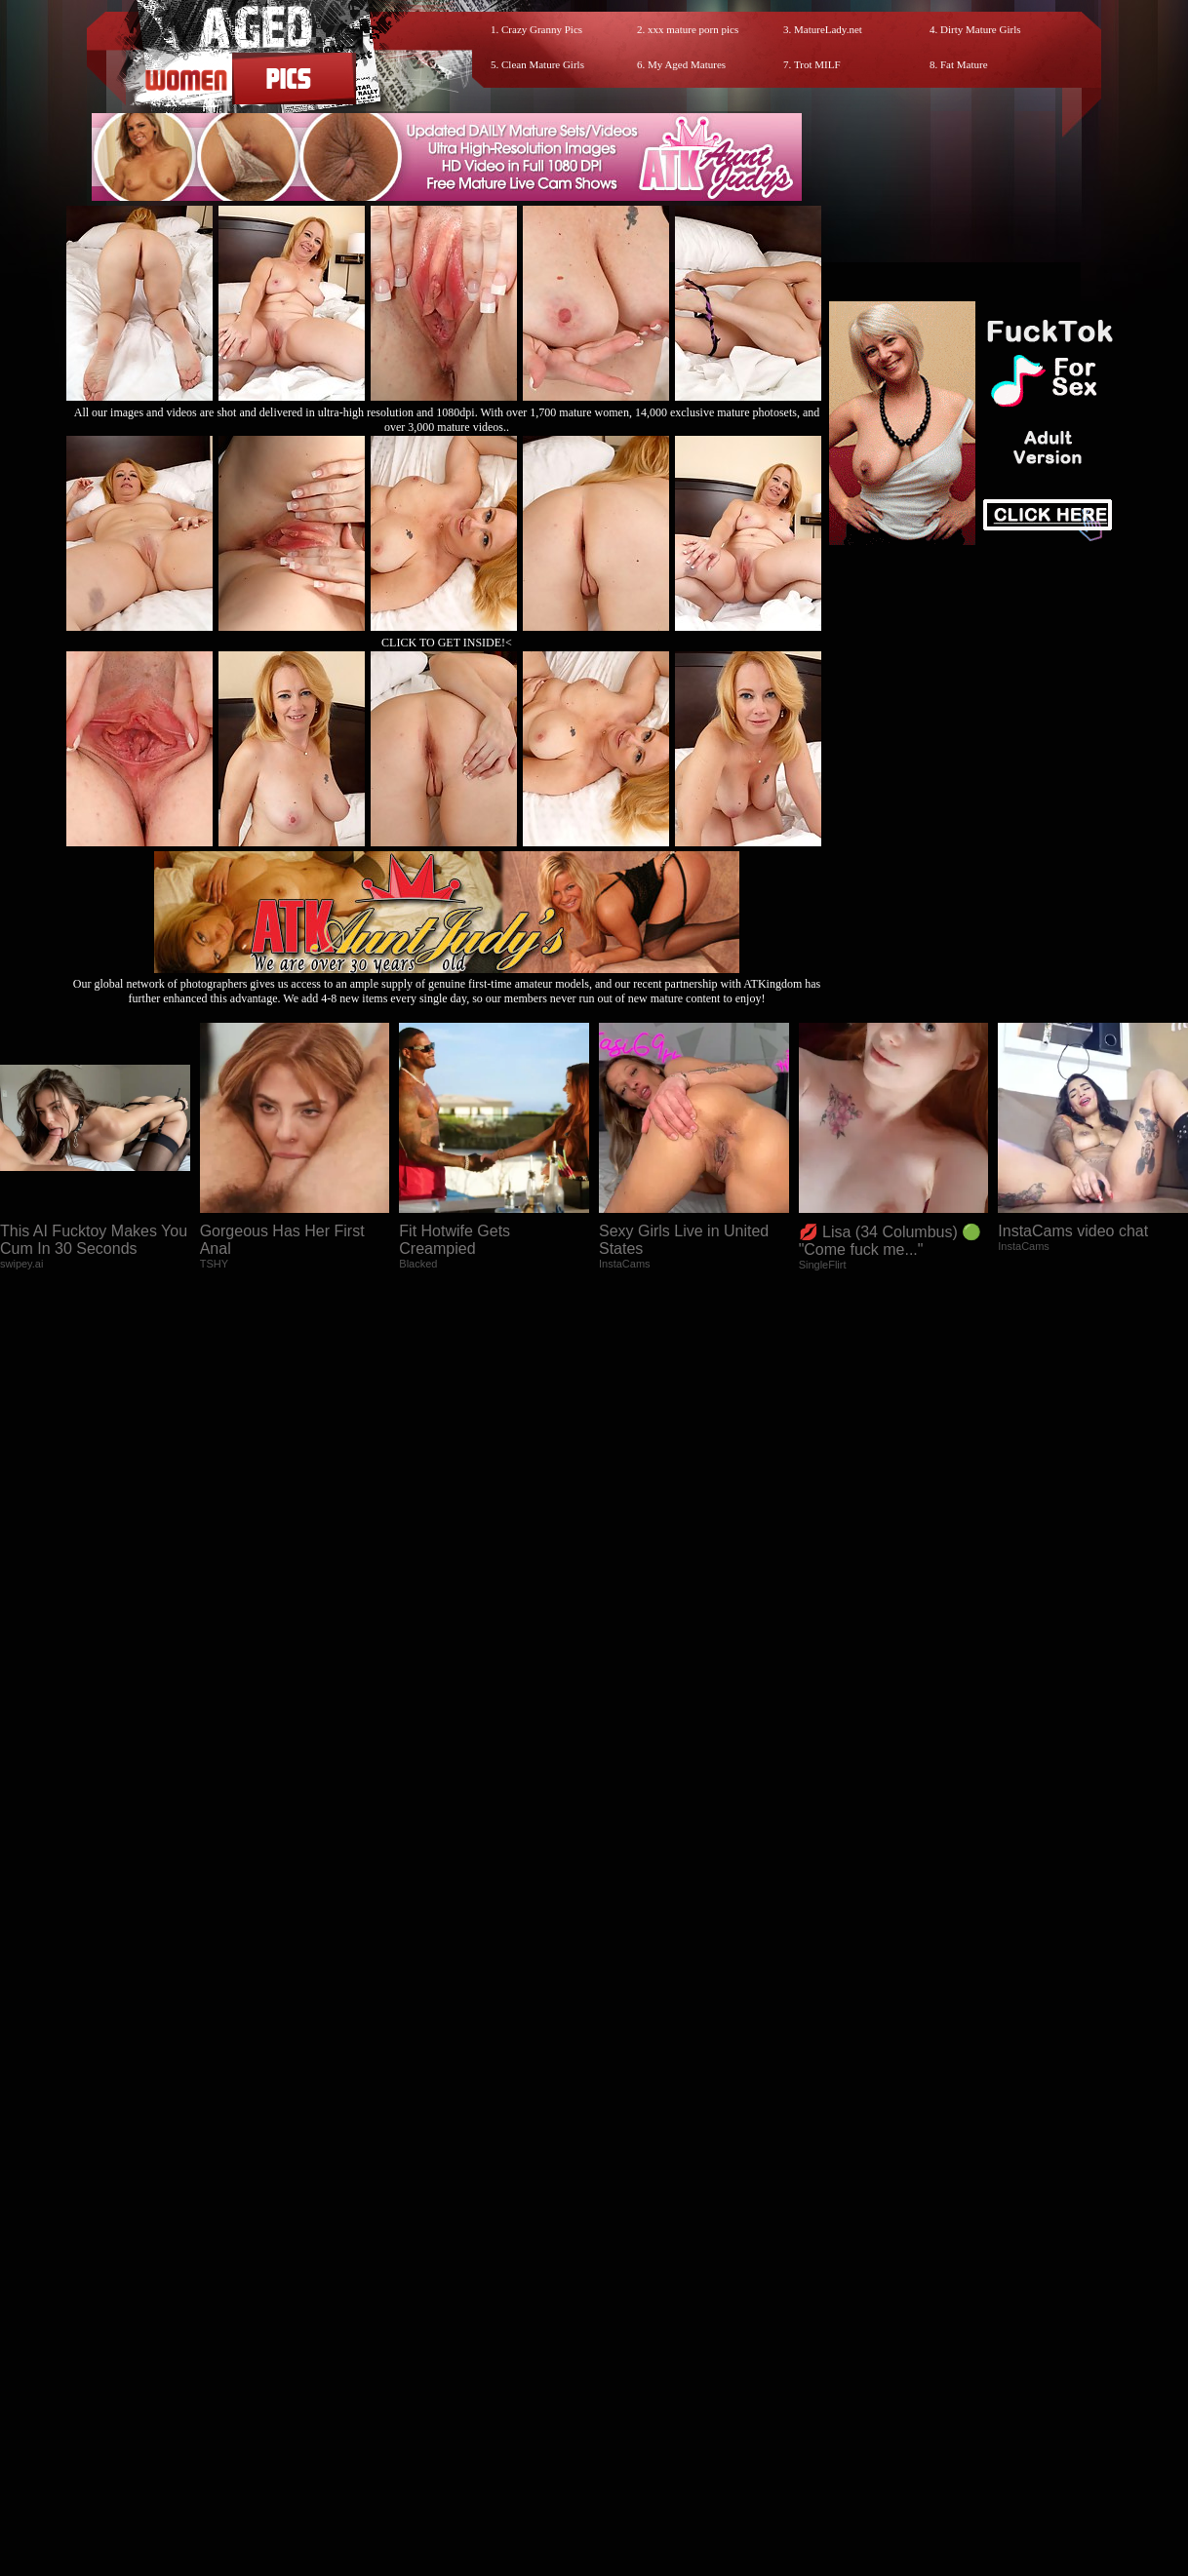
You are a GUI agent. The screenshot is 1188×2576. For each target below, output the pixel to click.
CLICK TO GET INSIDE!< (446, 642)
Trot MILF (817, 64)
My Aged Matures (687, 64)
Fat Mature (964, 64)
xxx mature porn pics (693, 29)
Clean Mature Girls (542, 64)
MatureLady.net (828, 29)
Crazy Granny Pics (541, 29)
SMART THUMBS (628, 2401)
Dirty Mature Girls (980, 29)
